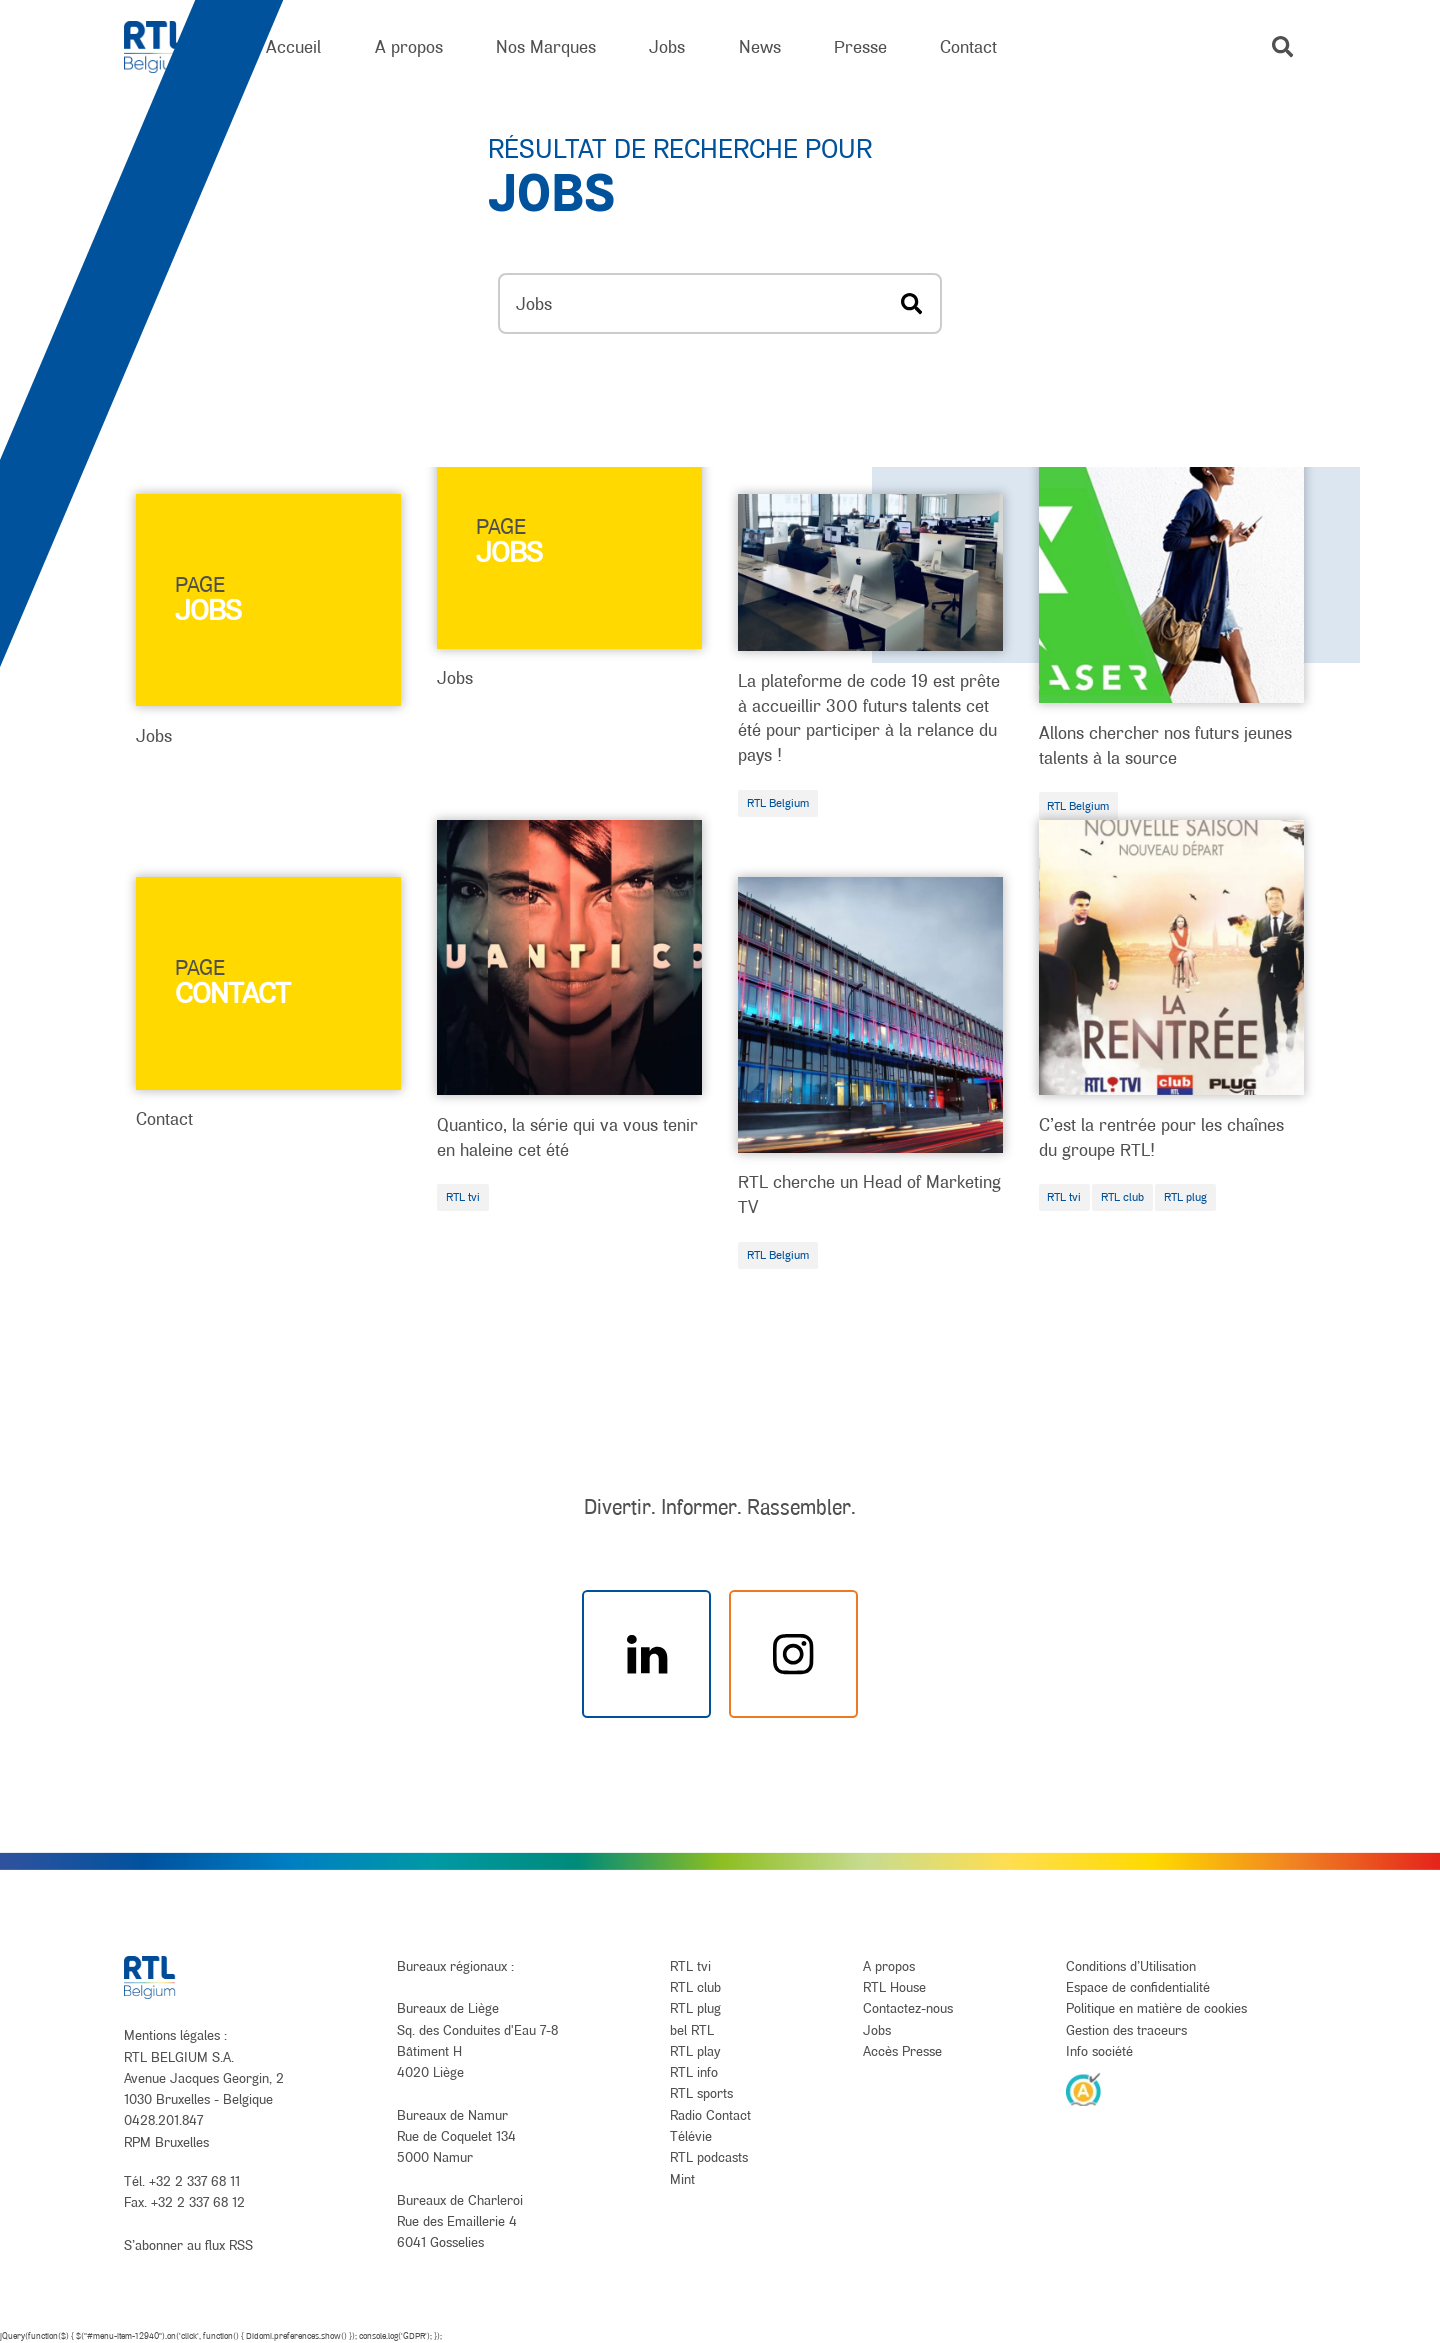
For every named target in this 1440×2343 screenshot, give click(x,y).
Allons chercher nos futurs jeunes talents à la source (1165, 745)
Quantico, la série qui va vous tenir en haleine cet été (567, 1137)
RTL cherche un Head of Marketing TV (869, 1194)
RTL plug (1185, 1197)
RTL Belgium (778, 803)
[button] (1282, 46)
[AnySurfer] (1084, 2089)
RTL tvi (463, 1197)
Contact (164, 1118)
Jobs (154, 735)
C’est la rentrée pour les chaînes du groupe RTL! (1161, 1137)
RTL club (1122, 1197)
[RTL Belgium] (168, 47)
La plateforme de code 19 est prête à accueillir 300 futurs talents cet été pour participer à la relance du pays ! (869, 718)
